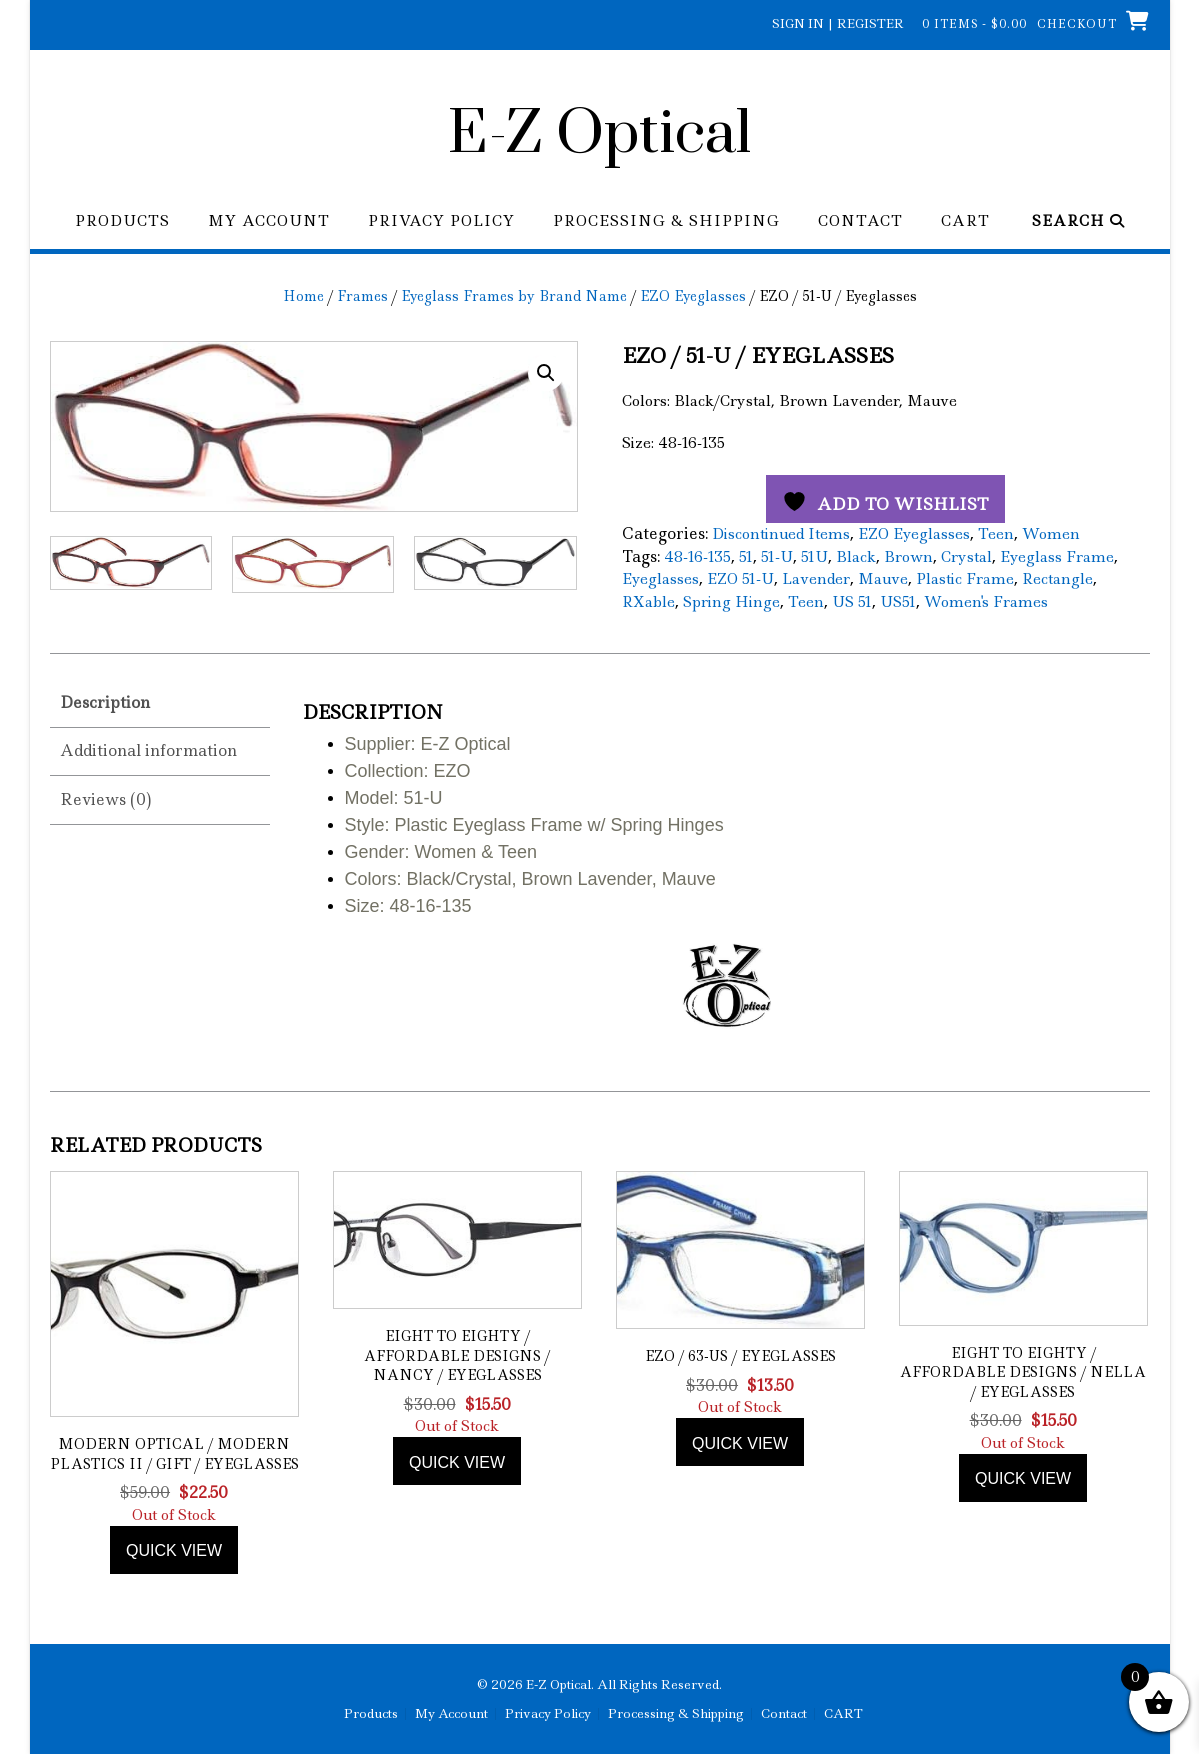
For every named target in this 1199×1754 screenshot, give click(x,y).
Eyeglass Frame (1057, 557)
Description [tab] (105, 702)
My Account (269, 221)
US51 (898, 602)
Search (1078, 221)
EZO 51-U (740, 579)
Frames (362, 296)
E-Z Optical (599, 135)
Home (303, 296)
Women (1051, 534)
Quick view (174, 1550)
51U (814, 557)
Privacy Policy (441, 221)
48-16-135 (697, 557)
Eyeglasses (660, 579)
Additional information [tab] (148, 750)
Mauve (883, 579)
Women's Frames (986, 602)
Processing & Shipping (666, 221)
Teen (996, 534)
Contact (860, 221)
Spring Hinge (731, 602)
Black (856, 557)
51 (746, 557)
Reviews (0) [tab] (105, 799)
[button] (546, 373)
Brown (908, 557)
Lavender (816, 579)
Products (122, 221)
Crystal (966, 557)
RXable (648, 602)
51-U (777, 557)
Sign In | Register (838, 23)
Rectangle (1057, 579)
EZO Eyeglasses (693, 296)
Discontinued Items (781, 534)
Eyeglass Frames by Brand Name (514, 296)
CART (965, 221)
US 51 (852, 602)
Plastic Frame (965, 579)
